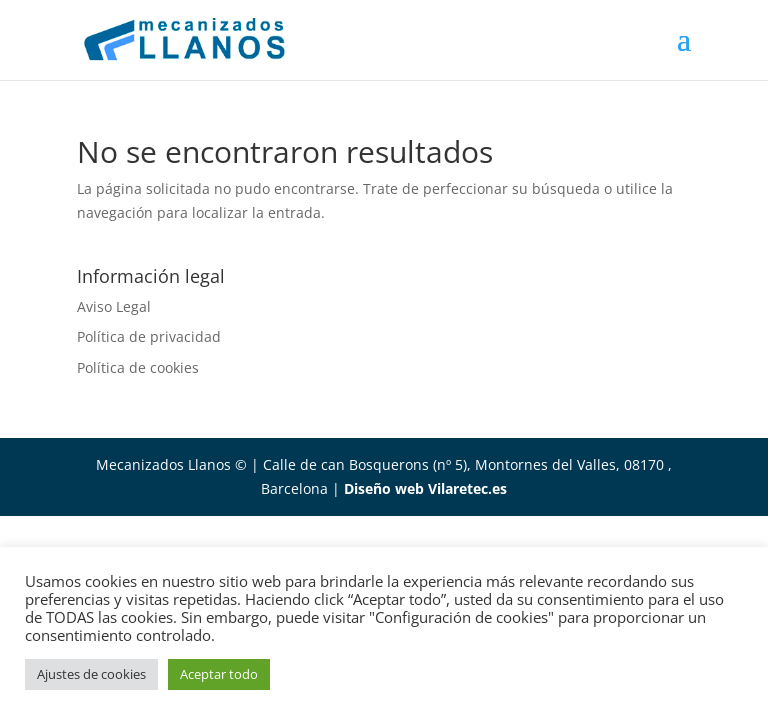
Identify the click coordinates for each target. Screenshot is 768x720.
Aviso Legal (114, 306)
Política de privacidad (149, 336)
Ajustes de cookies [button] (91, 674)
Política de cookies (138, 367)
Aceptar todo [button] (219, 674)
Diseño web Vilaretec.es (425, 488)
